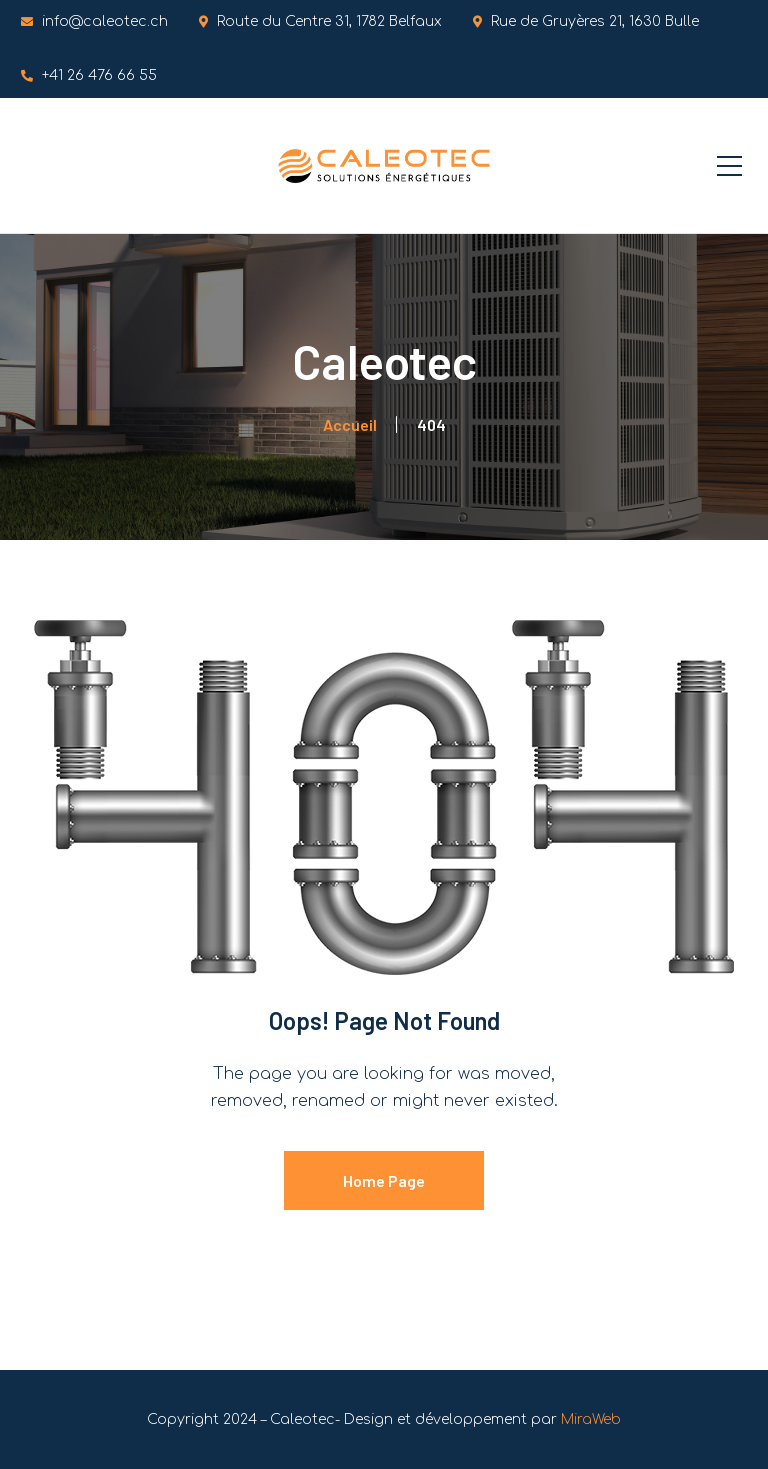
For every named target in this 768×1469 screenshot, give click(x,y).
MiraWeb (591, 1419)
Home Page (384, 1180)
